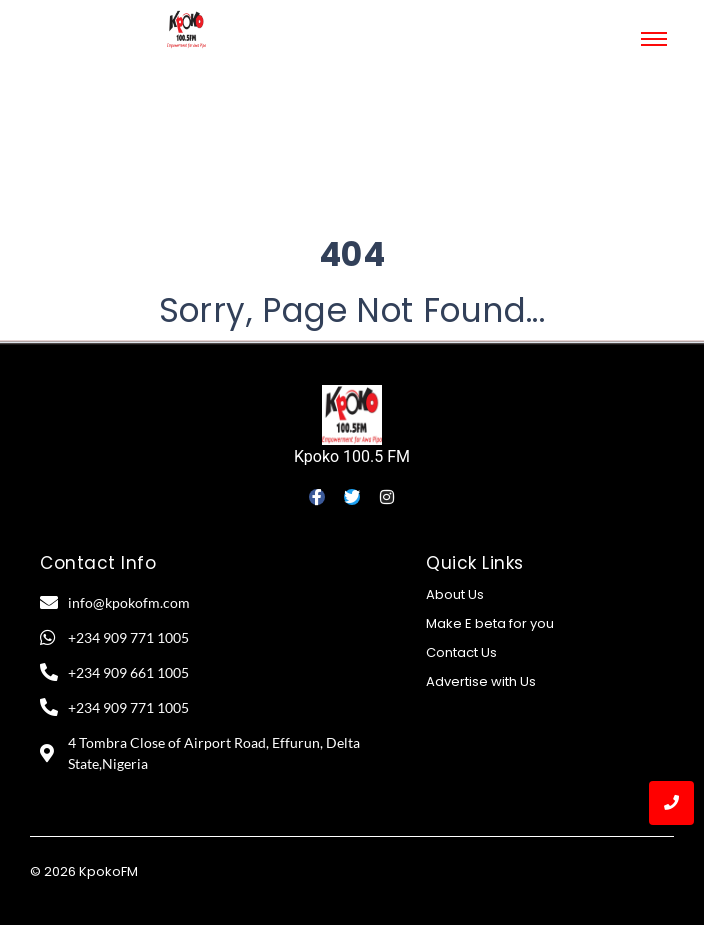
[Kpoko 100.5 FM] (352, 415)
